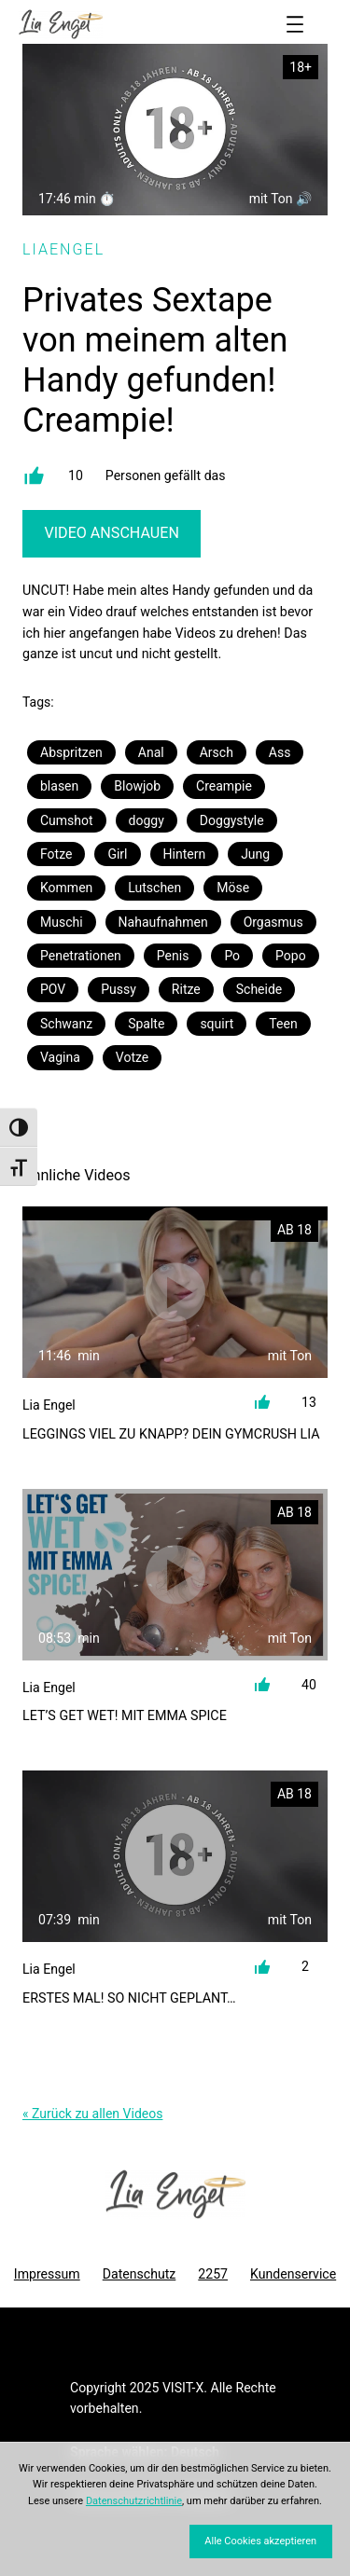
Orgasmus (273, 922)
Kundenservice (293, 2273)
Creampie (224, 785)
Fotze (56, 854)
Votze (132, 1057)
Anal (151, 752)
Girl (117, 854)
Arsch (216, 752)
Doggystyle (232, 820)
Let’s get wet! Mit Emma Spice (124, 1715)
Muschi (61, 922)
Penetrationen (80, 955)
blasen (59, 785)
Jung (255, 854)
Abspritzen (71, 752)
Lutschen (154, 887)
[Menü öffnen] (295, 24)
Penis (173, 955)
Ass (280, 752)
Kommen (66, 887)
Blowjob (137, 785)
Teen (283, 1023)
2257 (213, 2273)
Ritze (186, 989)
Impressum (47, 2273)
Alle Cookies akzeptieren (260, 2541)
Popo (290, 955)
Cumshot (66, 820)
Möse (233, 887)
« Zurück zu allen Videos (92, 2113)
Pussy (118, 989)
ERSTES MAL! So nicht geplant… (129, 1998)
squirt (216, 1023)
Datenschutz (139, 2273)
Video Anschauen (111, 533)
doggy (146, 820)
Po (232, 955)
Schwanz (66, 1023)
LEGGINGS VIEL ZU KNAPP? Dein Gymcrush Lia (170, 1433)
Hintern (184, 854)
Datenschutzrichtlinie (134, 2501)
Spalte (146, 1023)
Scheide (259, 989)
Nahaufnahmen (163, 922)
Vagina (60, 1057)
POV (52, 989)
